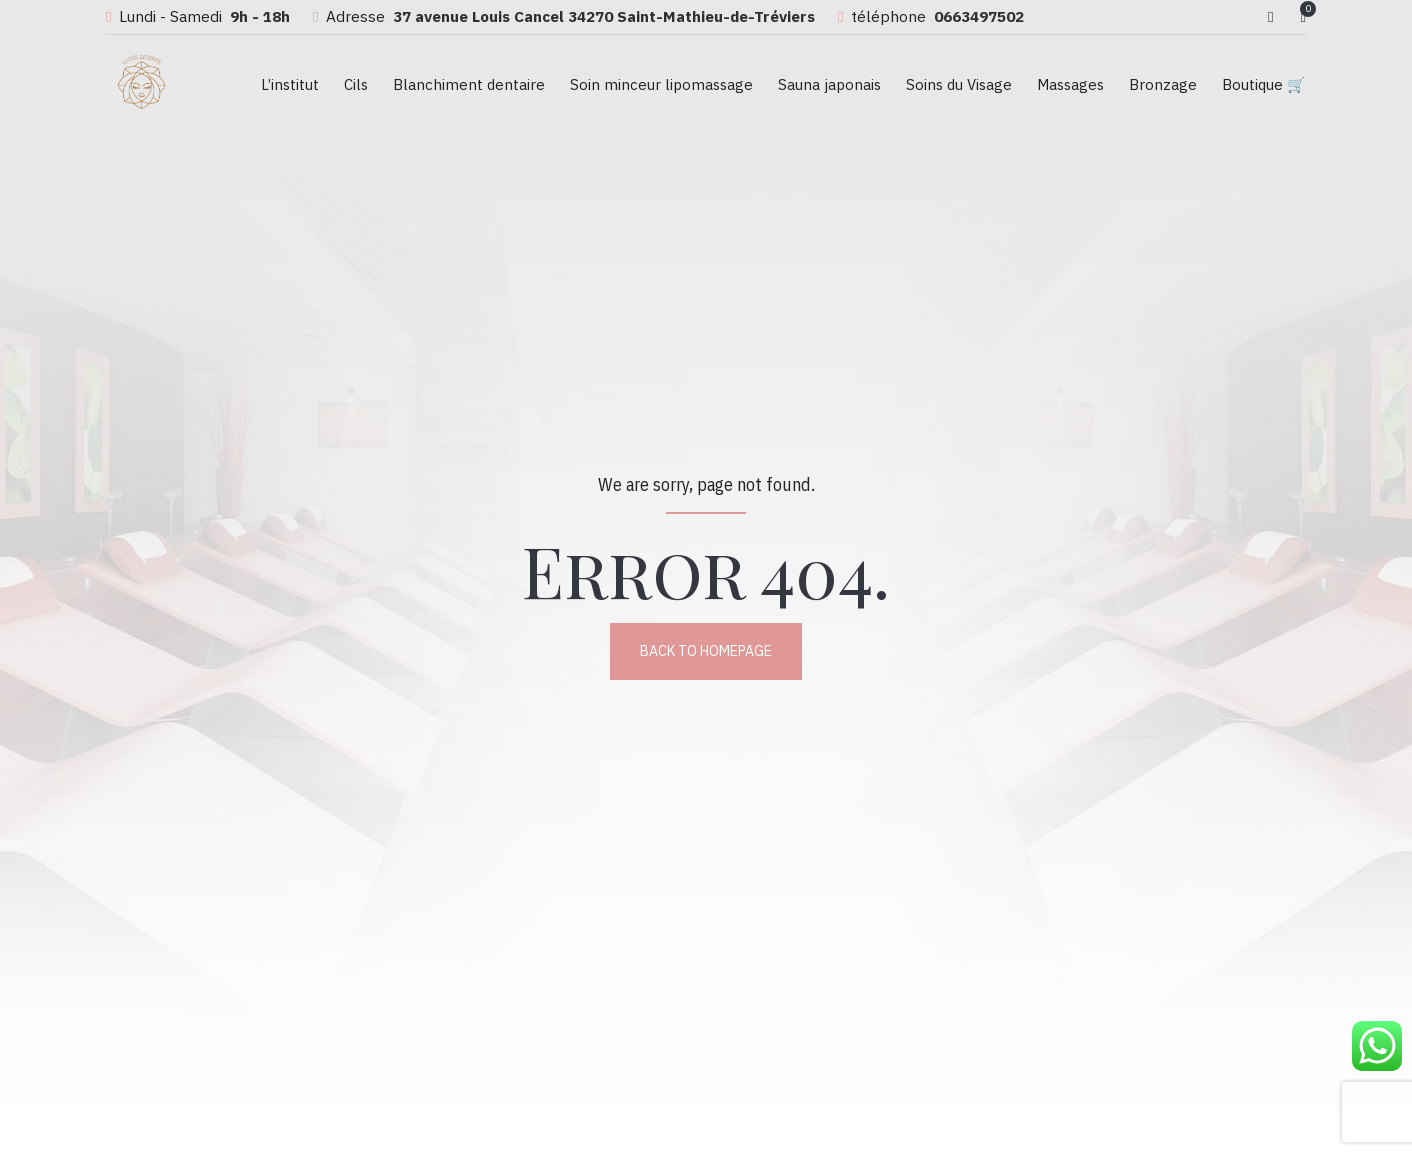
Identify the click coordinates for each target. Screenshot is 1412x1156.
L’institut (290, 84)
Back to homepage (706, 651)
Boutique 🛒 (1264, 84)
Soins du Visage (959, 84)
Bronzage (1163, 84)
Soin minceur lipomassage (661, 84)
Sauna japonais (829, 84)
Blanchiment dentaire (469, 84)
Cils (356, 84)
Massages (1070, 84)
